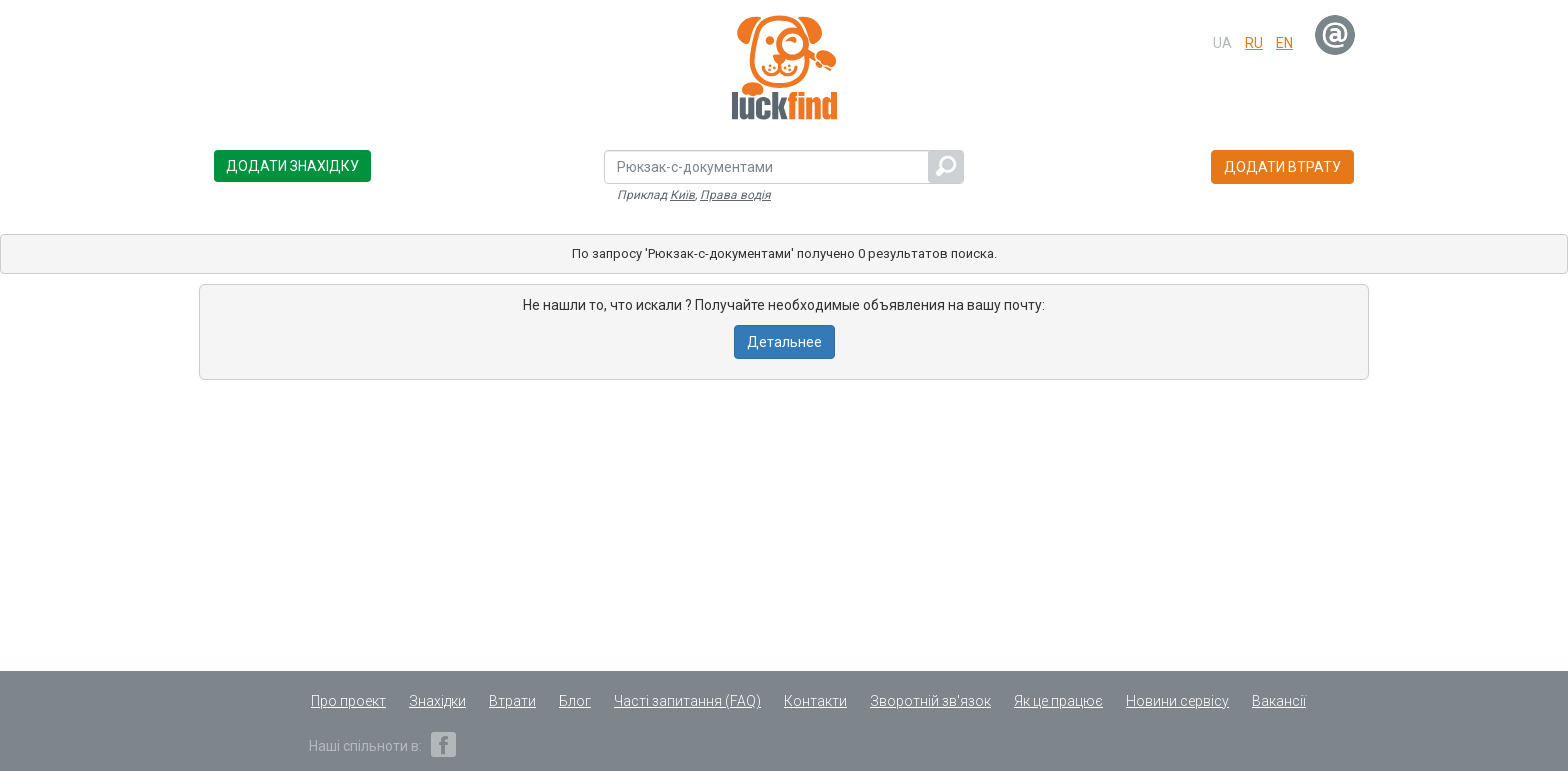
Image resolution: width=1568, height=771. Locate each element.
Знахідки (437, 701)
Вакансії (1279, 701)
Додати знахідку (292, 166)
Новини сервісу (1177, 701)
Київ (682, 195)
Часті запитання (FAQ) (687, 701)
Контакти (815, 701)
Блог (575, 701)
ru (1254, 43)
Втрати (512, 701)
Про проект (348, 701)
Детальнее (784, 342)
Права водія (735, 195)
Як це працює (1058, 701)
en (1284, 43)
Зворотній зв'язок (930, 701)
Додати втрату (1282, 167)
